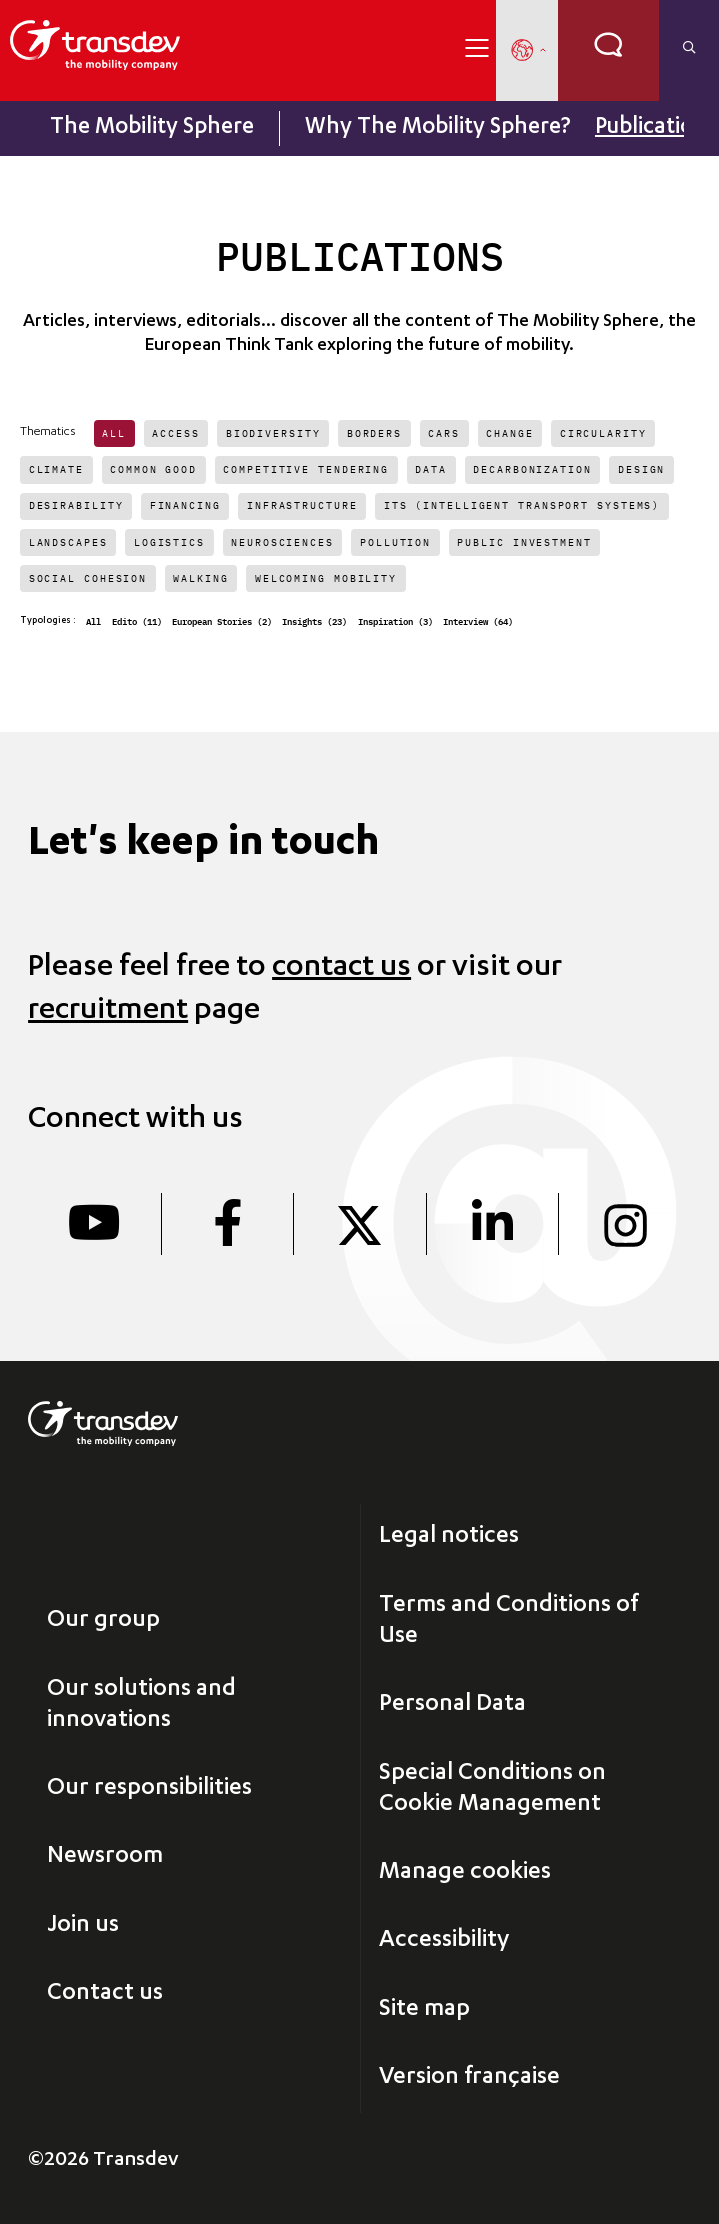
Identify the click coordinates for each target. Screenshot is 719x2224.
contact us (341, 969)
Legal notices (449, 1537)
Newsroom (105, 1857)
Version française (469, 2078)
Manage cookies (465, 1873)
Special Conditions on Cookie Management (492, 1789)
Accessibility (444, 1941)
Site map (424, 2010)
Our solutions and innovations (141, 1705)
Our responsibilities (149, 1789)
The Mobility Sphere (152, 128)
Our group (103, 1621)
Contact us (105, 1994)
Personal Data (452, 1705)
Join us (83, 1926)
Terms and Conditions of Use (508, 1621)
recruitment (108, 1012)
